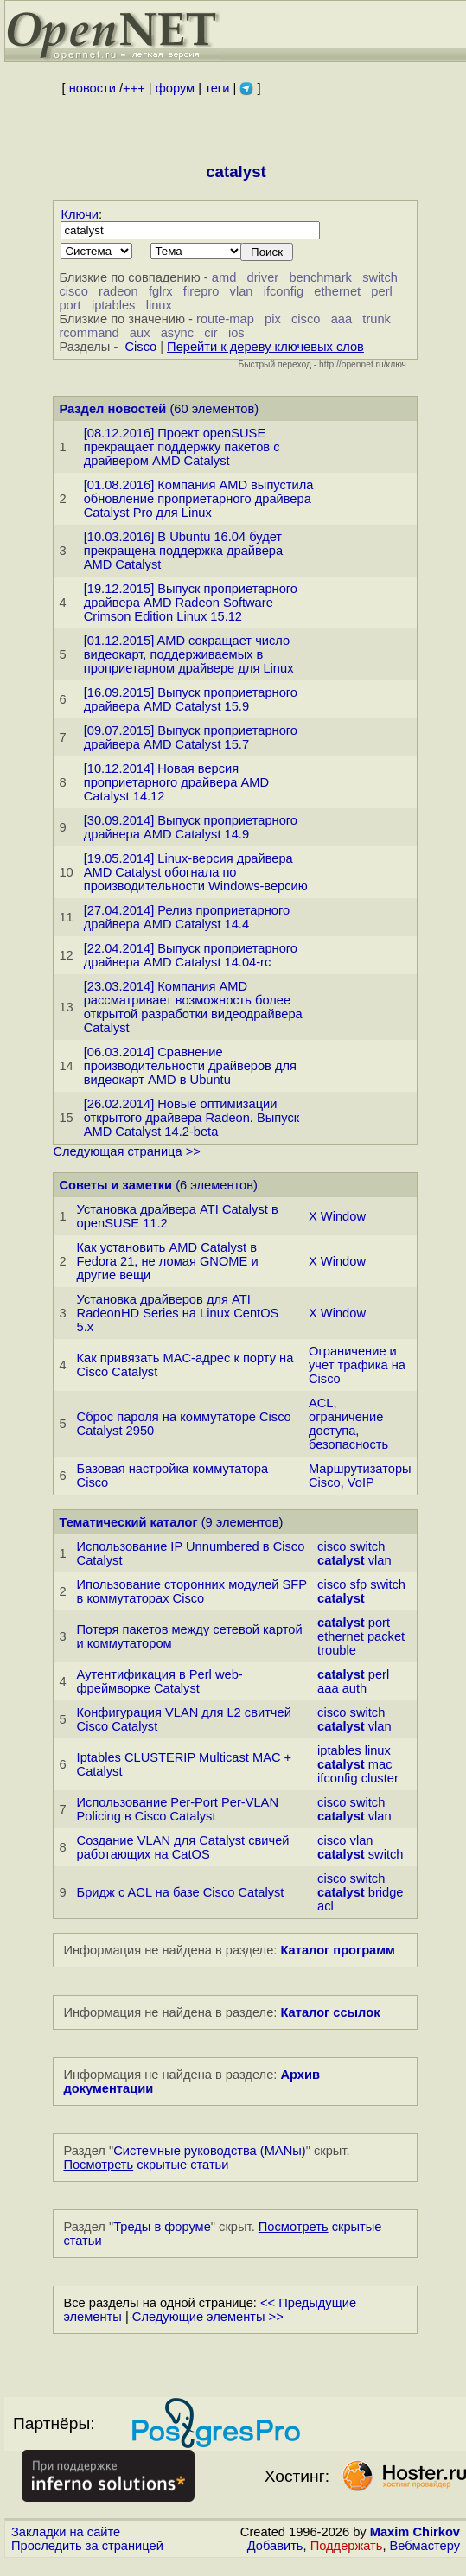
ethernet (337, 291)
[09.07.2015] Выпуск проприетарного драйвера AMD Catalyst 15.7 (190, 737)
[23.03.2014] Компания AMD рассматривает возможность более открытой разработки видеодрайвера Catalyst (193, 1007)
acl (325, 1906)
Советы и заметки (115, 1185)
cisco (73, 291)
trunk (376, 319)
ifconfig (283, 291)
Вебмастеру (425, 2546)
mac (380, 1764)
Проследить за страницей (87, 2546)
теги (217, 88)
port (69, 305)
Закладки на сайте (65, 2532)
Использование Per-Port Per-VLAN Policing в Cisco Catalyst (177, 1809)
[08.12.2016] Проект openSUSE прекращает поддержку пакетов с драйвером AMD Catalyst (182, 447)
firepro (201, 291)
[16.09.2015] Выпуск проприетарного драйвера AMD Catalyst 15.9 (190, 699)
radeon (118, 291)
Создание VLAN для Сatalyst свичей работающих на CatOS (183, 1847)
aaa (341, 319)
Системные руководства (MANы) (209, 2151)
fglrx (161, 291)
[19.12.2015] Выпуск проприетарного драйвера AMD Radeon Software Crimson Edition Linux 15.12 (190, 602)
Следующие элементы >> (208, 2317)
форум (175, 88)
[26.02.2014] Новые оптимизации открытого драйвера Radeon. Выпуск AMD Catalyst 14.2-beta (191, 1117)
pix (273, 319)
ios (236, 333)
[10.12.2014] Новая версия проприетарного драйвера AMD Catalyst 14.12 (176, 782)
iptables (114, 305)
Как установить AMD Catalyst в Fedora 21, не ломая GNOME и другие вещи (168, 1261)
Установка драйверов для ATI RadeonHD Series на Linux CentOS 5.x (178, 1313)
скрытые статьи (145, 2164)
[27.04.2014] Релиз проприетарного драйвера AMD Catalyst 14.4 (187, 917)
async (177, 333)
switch (380, 277)
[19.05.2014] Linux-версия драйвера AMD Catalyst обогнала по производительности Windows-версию (196, 872)
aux (140, 333)
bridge (386, 1892)
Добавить (275, 2546)
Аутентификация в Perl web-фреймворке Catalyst (160, 1681)
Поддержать (346, 2546)
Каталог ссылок (330, 2012)
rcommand (88, 333)
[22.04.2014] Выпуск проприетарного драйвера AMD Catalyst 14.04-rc (190, 955)
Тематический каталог (128, 1522)
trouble (336, 1650)
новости (92, 88)
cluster (380, 1778)
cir (210, 333)
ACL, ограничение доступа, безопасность (348, 1423)
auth (354, 1688)
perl (381, 291)
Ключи (80, 214)
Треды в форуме (162, 2227)
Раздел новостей (112, 409)
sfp (358, 1584)
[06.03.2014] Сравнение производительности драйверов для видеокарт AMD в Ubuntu (190, 1066)
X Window (337, 1216)
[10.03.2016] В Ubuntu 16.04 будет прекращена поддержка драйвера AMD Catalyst (183, 550)
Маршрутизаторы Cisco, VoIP (360, 1475)
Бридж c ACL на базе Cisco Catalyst (180, 1892)
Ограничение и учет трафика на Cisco (357, 1365)
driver (263, 277)
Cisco (140, 347)
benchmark (320, 277)
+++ (134, 88)
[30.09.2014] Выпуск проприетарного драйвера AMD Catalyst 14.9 (190, 827)
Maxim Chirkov (415, 2532)
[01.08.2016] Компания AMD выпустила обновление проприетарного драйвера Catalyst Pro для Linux (199, 499)
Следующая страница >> (126, 1151)
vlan (241, 291)
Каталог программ (337, 1950)
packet (386, 1636)
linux (159, 305)
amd (224, 277)
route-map (225, 319)
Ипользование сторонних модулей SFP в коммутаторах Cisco (192, 1591)
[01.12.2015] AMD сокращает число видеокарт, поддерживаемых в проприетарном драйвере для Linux (189, 654)
